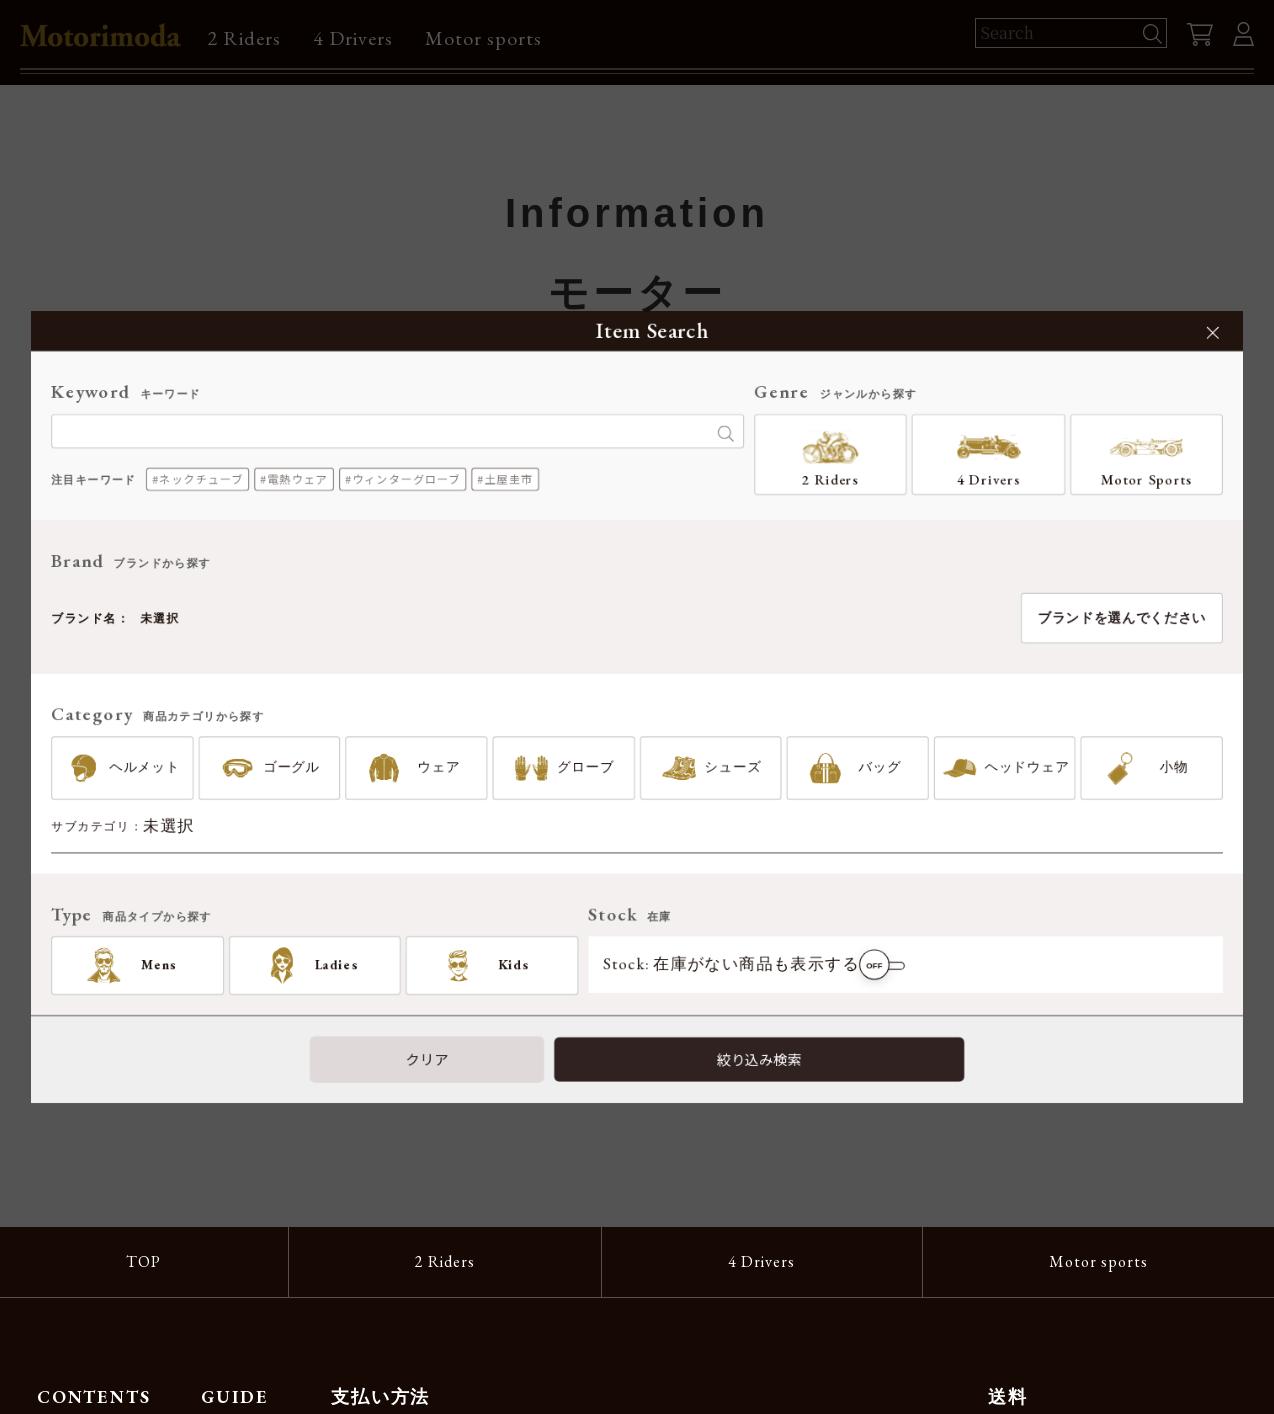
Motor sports (483, 38)
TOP (143, 1261)
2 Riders (244, 38)
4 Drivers (353, 38)
